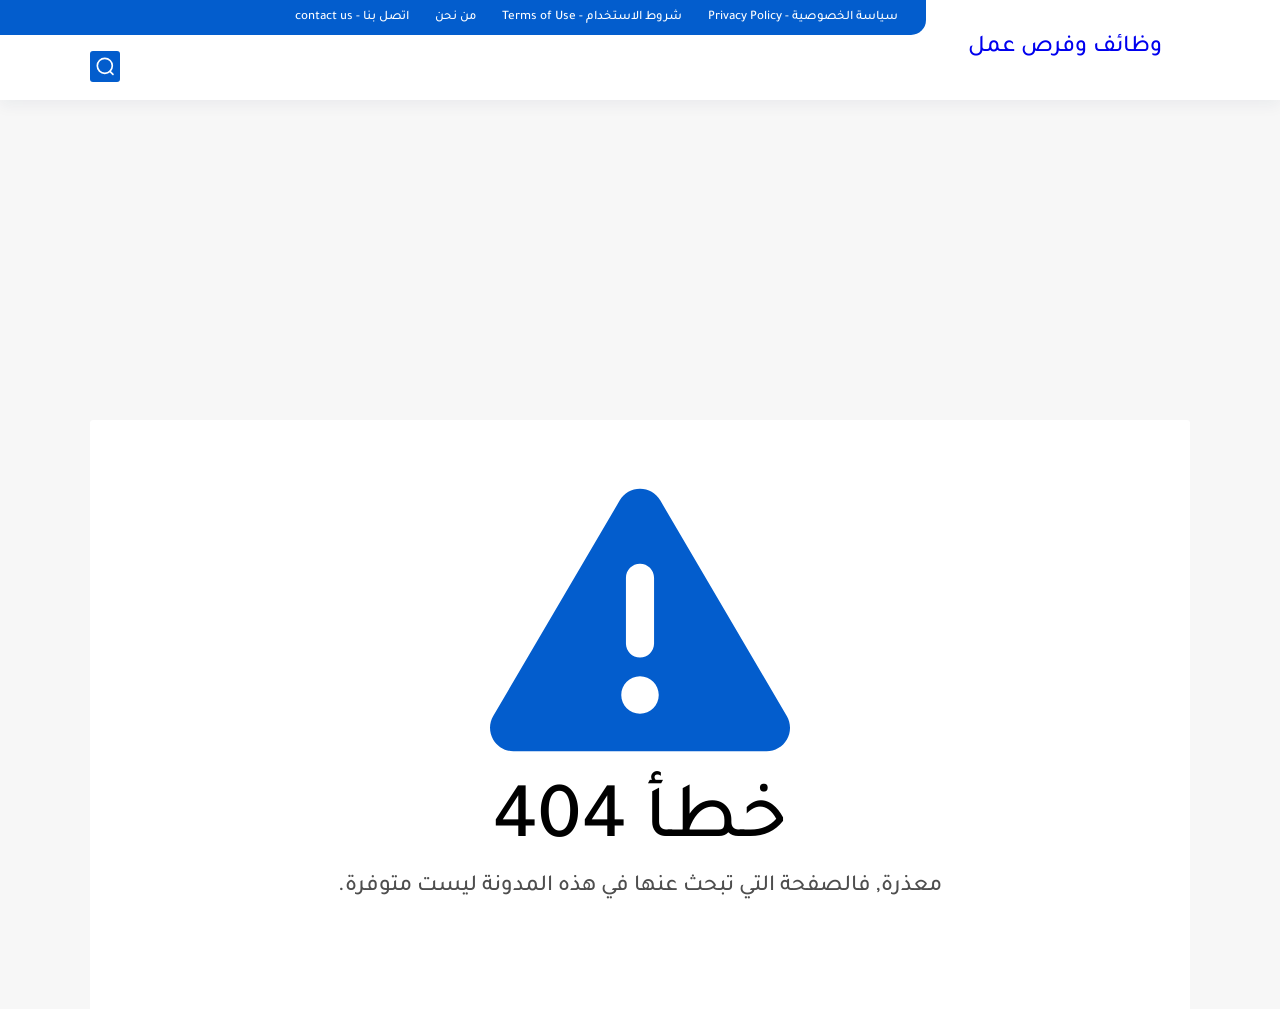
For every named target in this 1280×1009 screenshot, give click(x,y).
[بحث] (105, 66)
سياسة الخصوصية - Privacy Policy (803, 17)
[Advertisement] (640, 260)
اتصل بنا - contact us (352, 17)
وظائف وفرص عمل (1065, 48)
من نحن (455, 17)
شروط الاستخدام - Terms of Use (592, 17)
